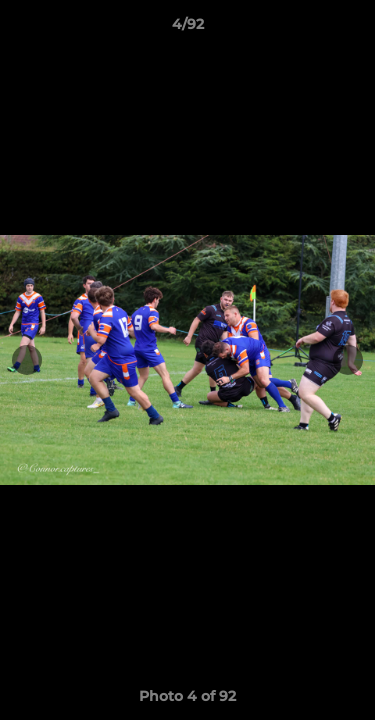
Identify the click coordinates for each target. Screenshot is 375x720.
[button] (351, 29)
